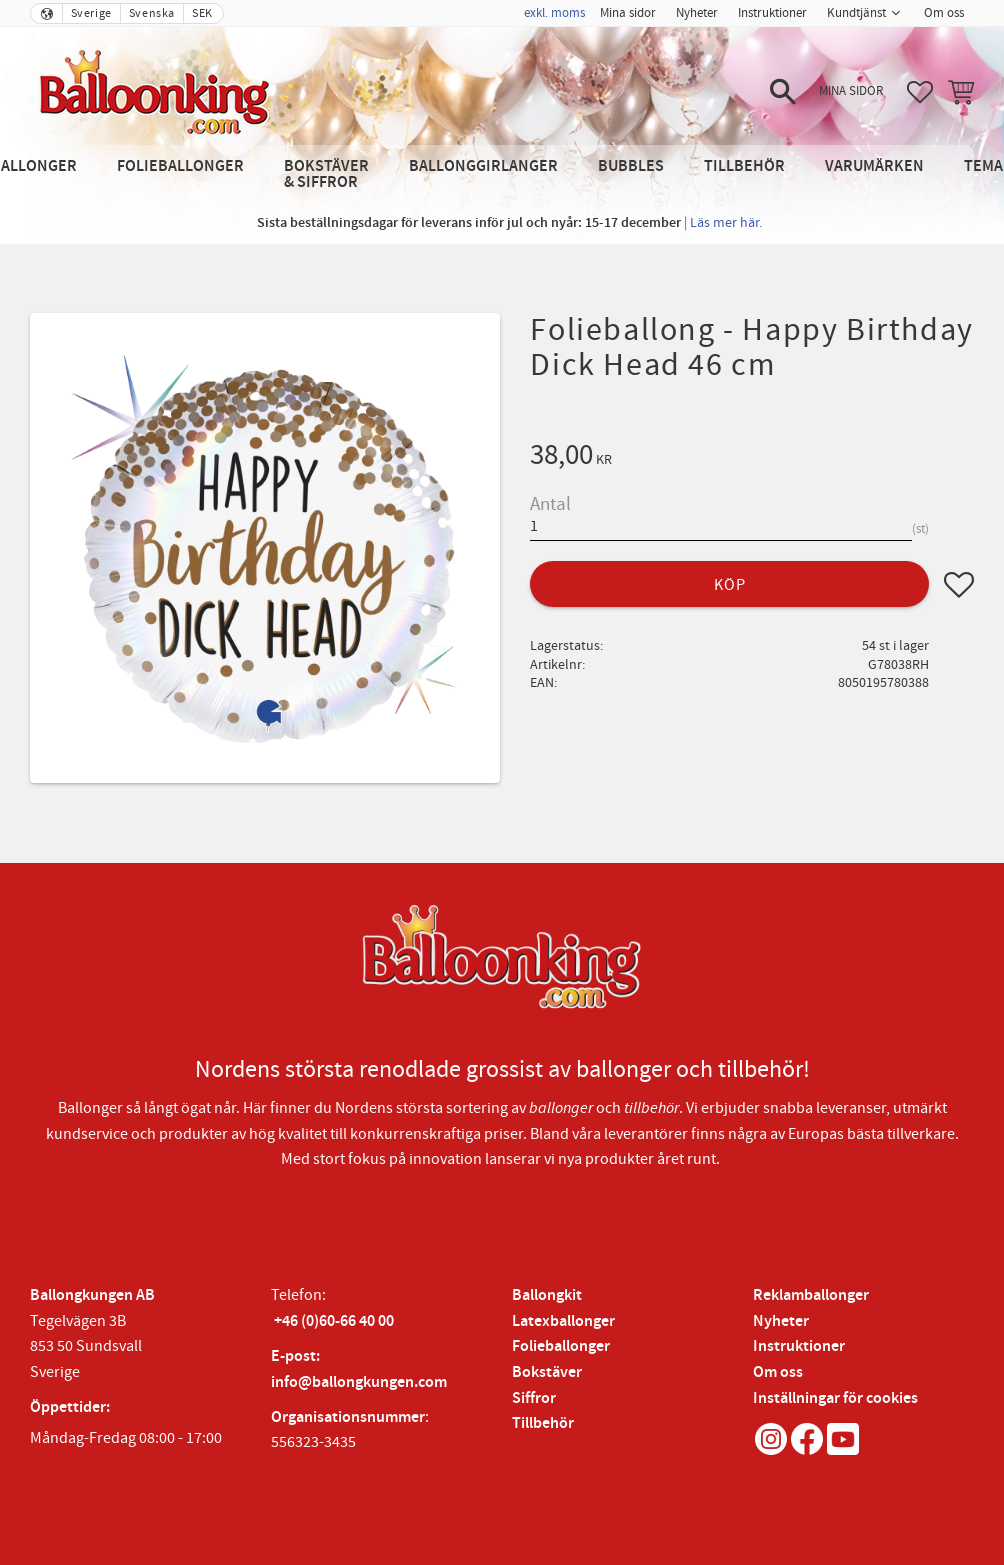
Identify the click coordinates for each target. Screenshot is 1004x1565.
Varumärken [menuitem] (874, 166)
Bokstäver (547, 1372)
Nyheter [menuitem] (697, 13)
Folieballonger (561, 1346)
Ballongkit (547, 1295)
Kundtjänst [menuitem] (856, 13)
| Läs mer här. (723, 222)
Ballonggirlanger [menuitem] (483, 166)
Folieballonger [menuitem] (180, 166)
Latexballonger (563, 1321)
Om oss (778, 1372)
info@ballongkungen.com (359, 1382)
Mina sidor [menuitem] (628, 13)
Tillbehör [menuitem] (744, 166)
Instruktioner (799, 1346)
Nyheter (781, 1321)
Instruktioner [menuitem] (772, 13)
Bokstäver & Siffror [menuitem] (326, 174)
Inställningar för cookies (835, 1398)
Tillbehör (543, 1423)
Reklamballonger (811, 1295)
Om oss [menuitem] (944, 13)
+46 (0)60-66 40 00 (334, 1321)
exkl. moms (554, 13)
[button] (783, 92)
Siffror (534, 1398)
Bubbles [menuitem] (631, 166)
